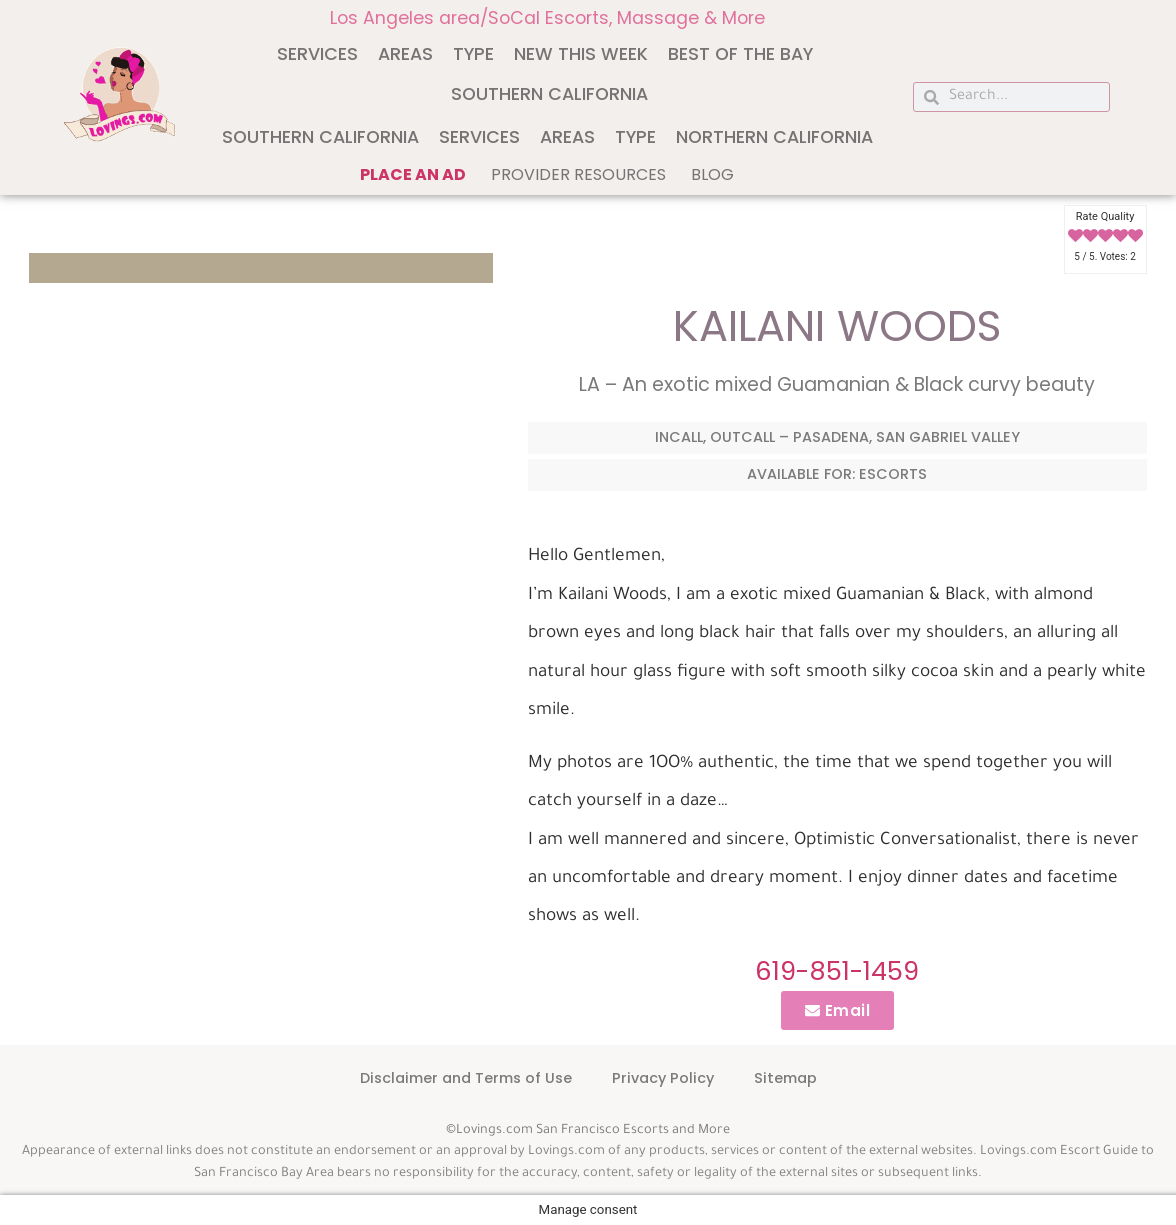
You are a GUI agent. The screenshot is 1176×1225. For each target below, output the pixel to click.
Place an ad (413, 174)
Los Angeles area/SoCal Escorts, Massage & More (547, 18)
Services (317, 54)
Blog (712, 174)
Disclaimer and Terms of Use (466, 1078)
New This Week (581, 54)
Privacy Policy (663, 1078)
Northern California (774, 137)
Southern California (549, 94)
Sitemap (785, 1078)
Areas (405, 54)
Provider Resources (578, 174)
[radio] (1075, 237)
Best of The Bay (740, 54)
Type (473, 54)
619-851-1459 (837, 971)
